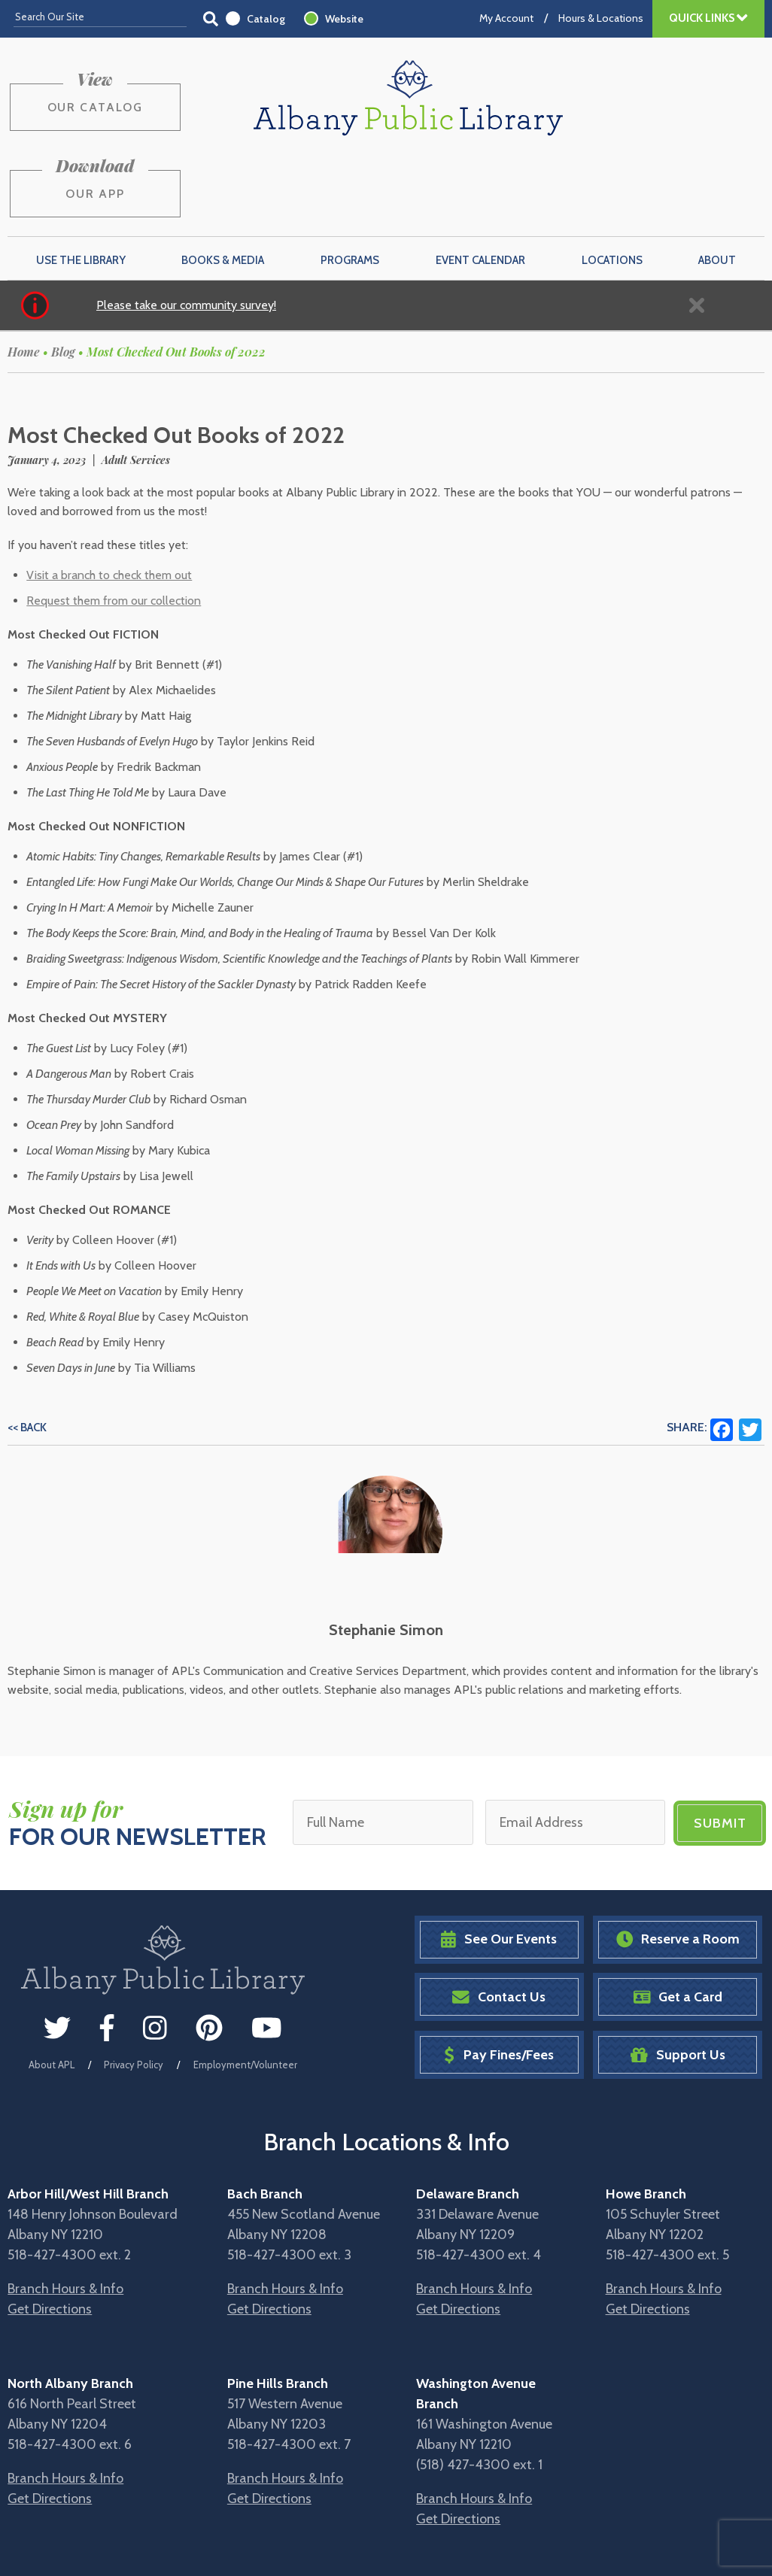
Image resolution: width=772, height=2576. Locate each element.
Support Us (678, 1979)
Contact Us (499, 1922)
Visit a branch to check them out (109, 501)
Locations (612, 186)
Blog (63, 278)
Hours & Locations (600, 18)
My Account (506, 18)
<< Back (27, 1354)
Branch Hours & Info (65, 2212)
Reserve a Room (678, 1864)
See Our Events (499, 1864)
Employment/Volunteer (245, 1989)
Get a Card (678, 1922)
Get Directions (50, 2233)
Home (24, 278)
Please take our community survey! (186, 231)
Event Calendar (480, 186)
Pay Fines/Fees (498, 1979)
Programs (350, 186)
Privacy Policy (133, 1989)
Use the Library (81, 186)
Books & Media (222, 186)
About (717, 186)
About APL (51, 1989)
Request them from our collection (113, 527)
